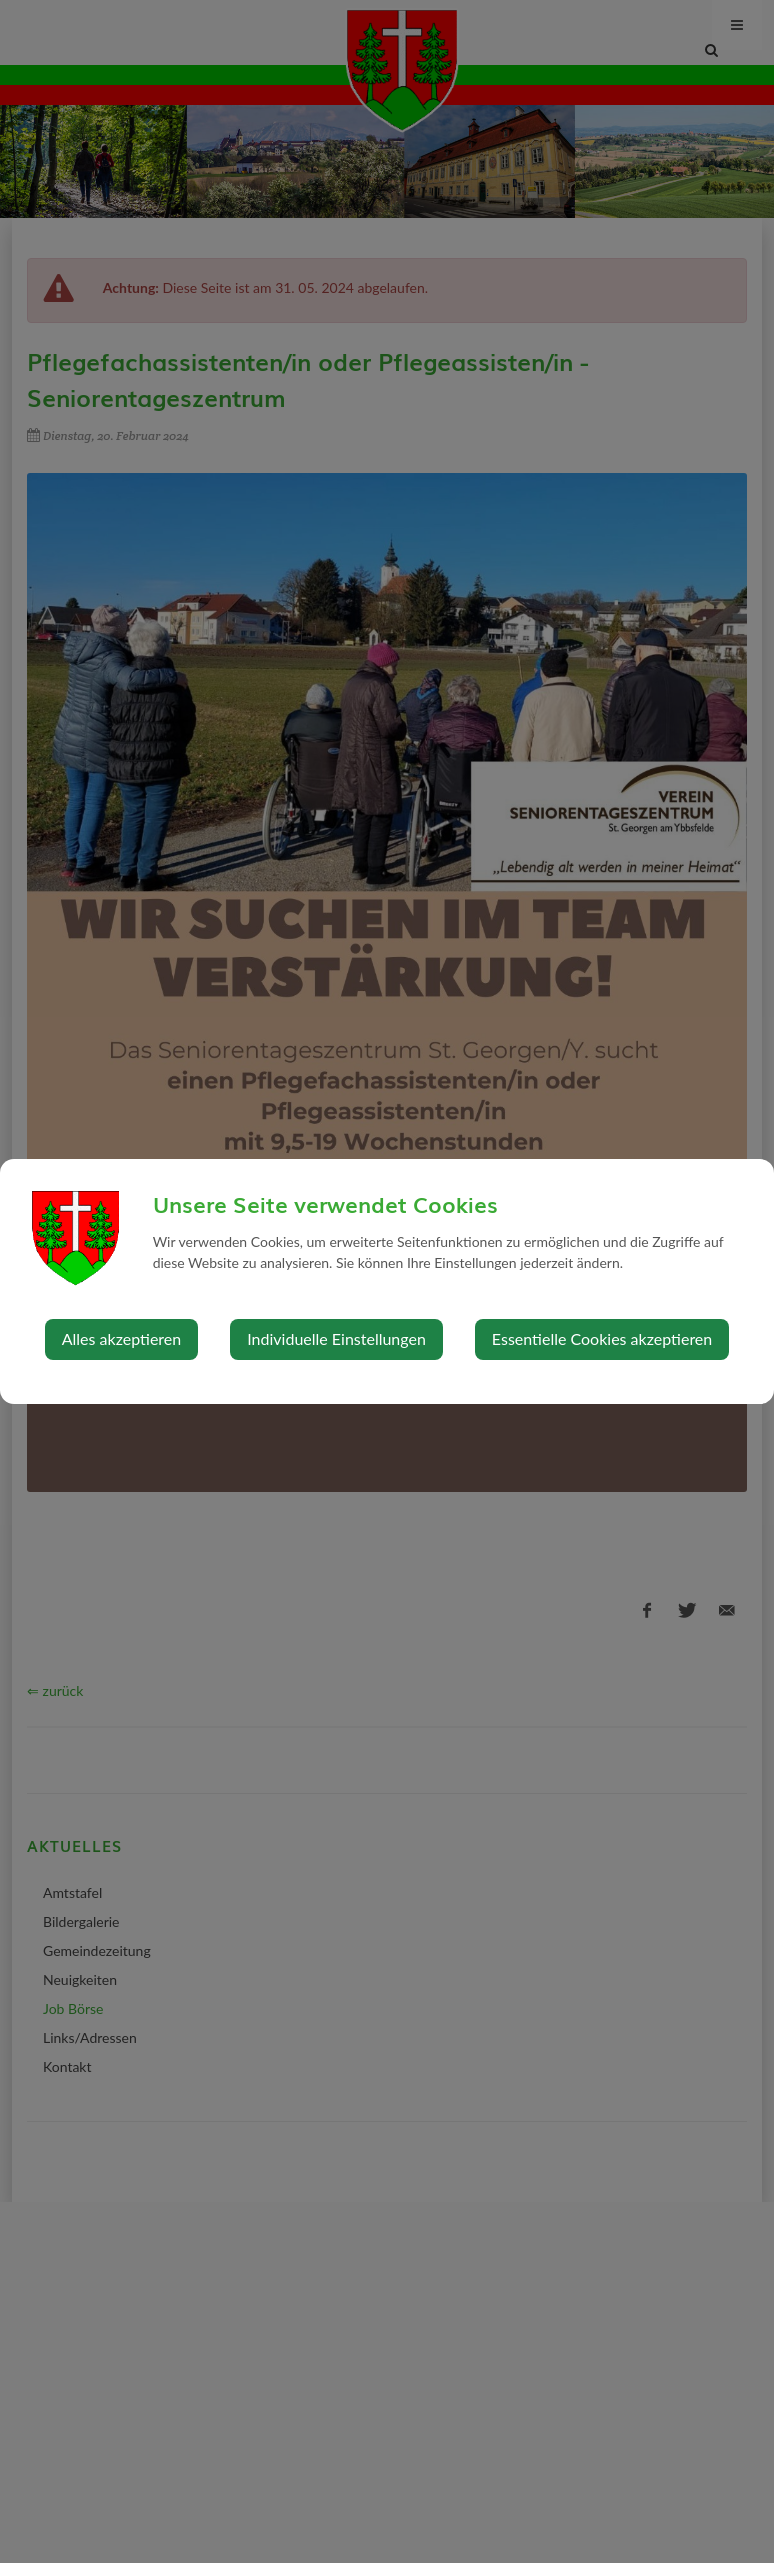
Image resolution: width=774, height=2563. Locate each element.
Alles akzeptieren (121, 1338)
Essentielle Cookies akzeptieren (602, 1338)
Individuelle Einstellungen (336, 1338)
